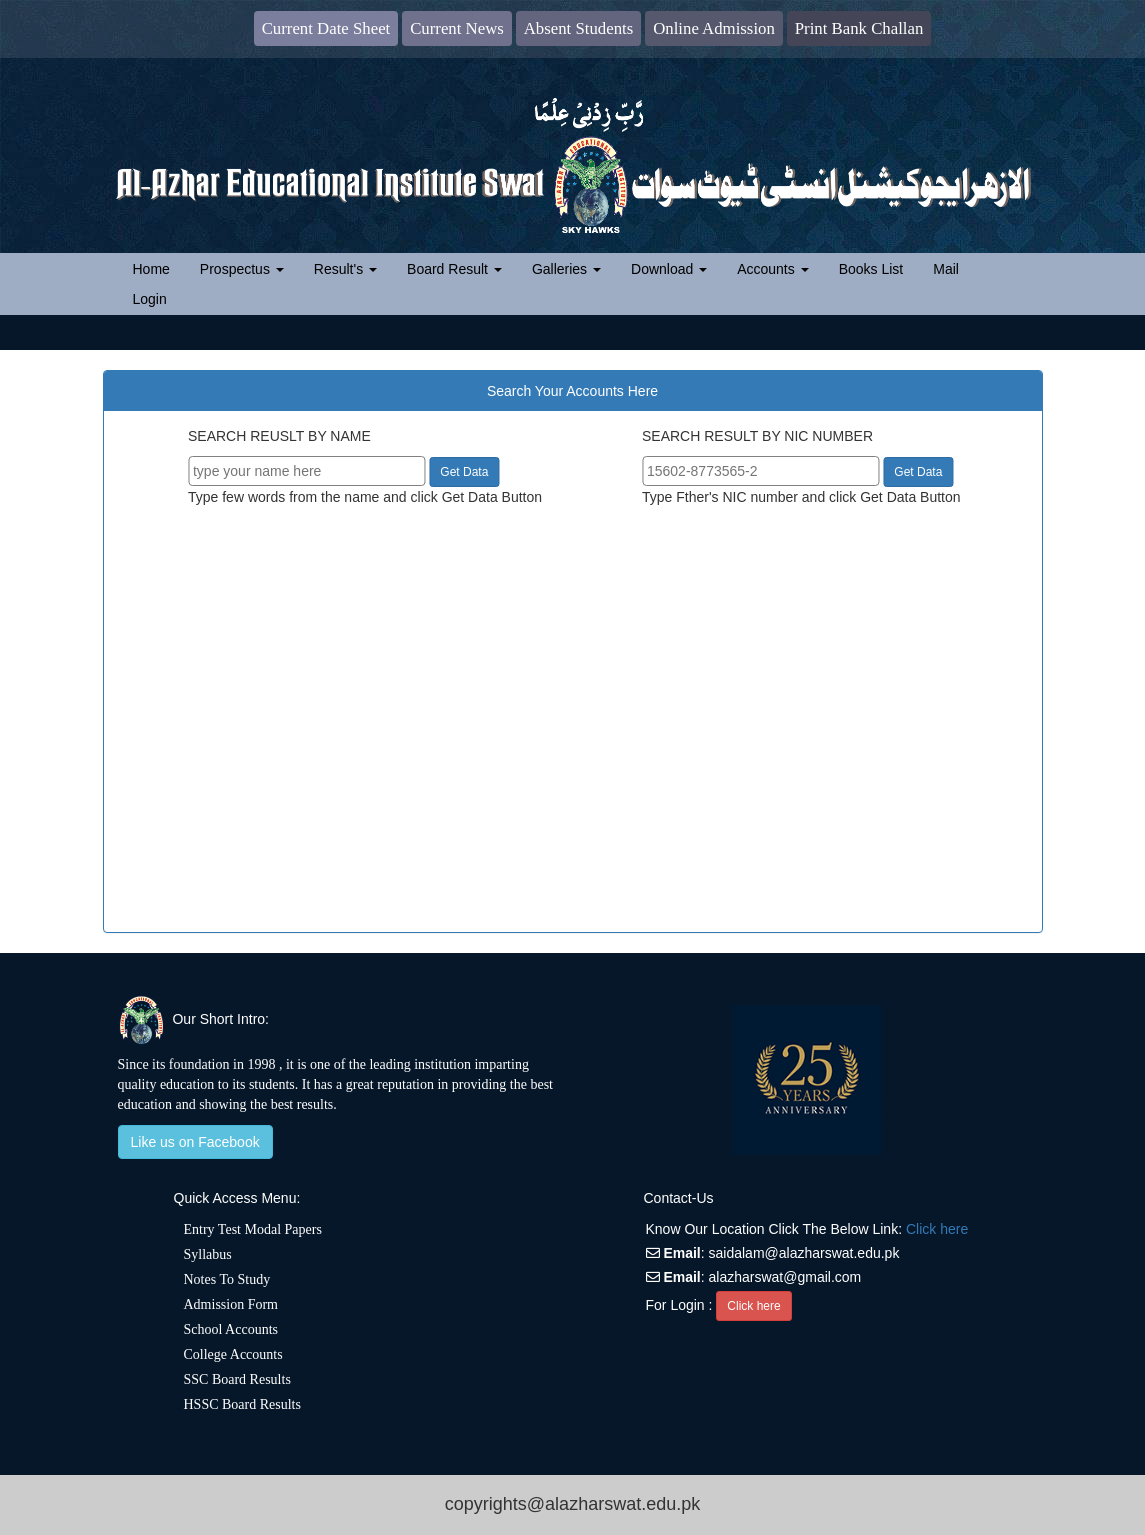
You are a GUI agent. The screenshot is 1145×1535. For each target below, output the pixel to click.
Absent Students (579, 28)
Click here (937, 1229)
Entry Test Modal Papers (253, 1229)
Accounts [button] (772, 269)
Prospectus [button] (242, 269)
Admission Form (231, 1304)
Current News (457, 28)
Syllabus (208, 1254)
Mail (946, 269)
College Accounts (233, 1354)
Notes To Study (227, 1279)
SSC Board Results (237, 1379)
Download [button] (669, 269)
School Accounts (231, 1329)
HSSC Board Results (242, 1404)
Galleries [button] (566, 269)
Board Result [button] (454, 269)
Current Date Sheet (326, 28)
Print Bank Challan (859, 28)
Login (150, 299)
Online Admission (714, 28)
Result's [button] (345, 269)
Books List (871, 269)
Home (159, 267)
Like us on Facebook (195, 1142)
